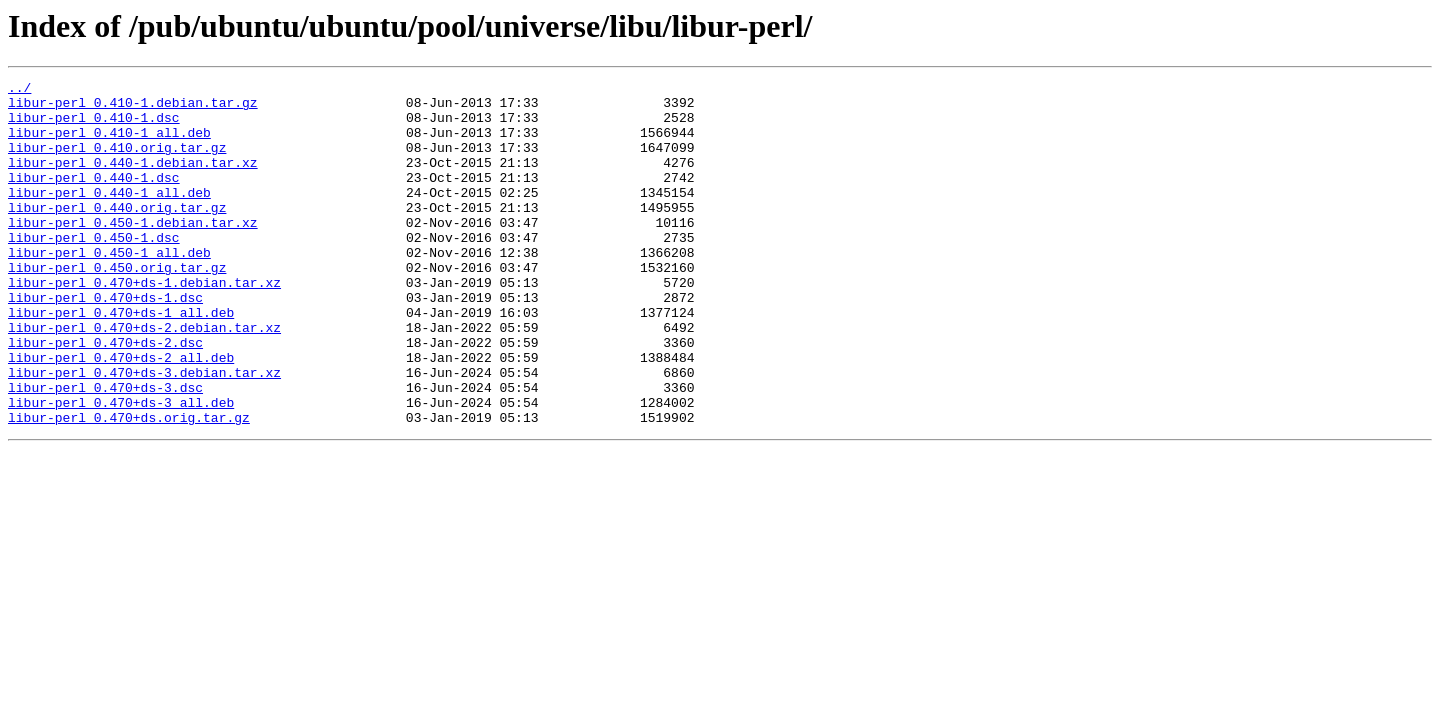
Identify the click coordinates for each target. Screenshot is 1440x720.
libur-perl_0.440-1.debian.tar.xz (133, 180)
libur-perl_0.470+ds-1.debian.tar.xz (144, 324)
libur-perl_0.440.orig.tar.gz (117, 234)
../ (19, 90)
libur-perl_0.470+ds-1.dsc (105, 342)
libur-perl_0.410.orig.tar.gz (117, 162)
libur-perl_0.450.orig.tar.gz (117, 306)
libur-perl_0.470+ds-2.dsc (105, 396)
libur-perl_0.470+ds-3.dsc (105, 450)
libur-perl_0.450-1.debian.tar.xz (133, 252)
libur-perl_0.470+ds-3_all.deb (121, 468)
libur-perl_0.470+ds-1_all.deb (121, 360)
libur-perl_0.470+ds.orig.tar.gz (129, 486)
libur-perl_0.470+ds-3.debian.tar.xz (144, 432)
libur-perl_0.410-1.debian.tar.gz (133, 108)
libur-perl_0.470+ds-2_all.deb (121, 414)
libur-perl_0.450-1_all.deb (109, 288)
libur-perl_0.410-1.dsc (94, 126)
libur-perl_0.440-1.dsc (94, 198)
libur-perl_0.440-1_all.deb (109, 216)
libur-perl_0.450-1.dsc (94, 270)
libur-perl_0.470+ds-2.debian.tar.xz (144, 378)
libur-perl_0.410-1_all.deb (109, 144)
